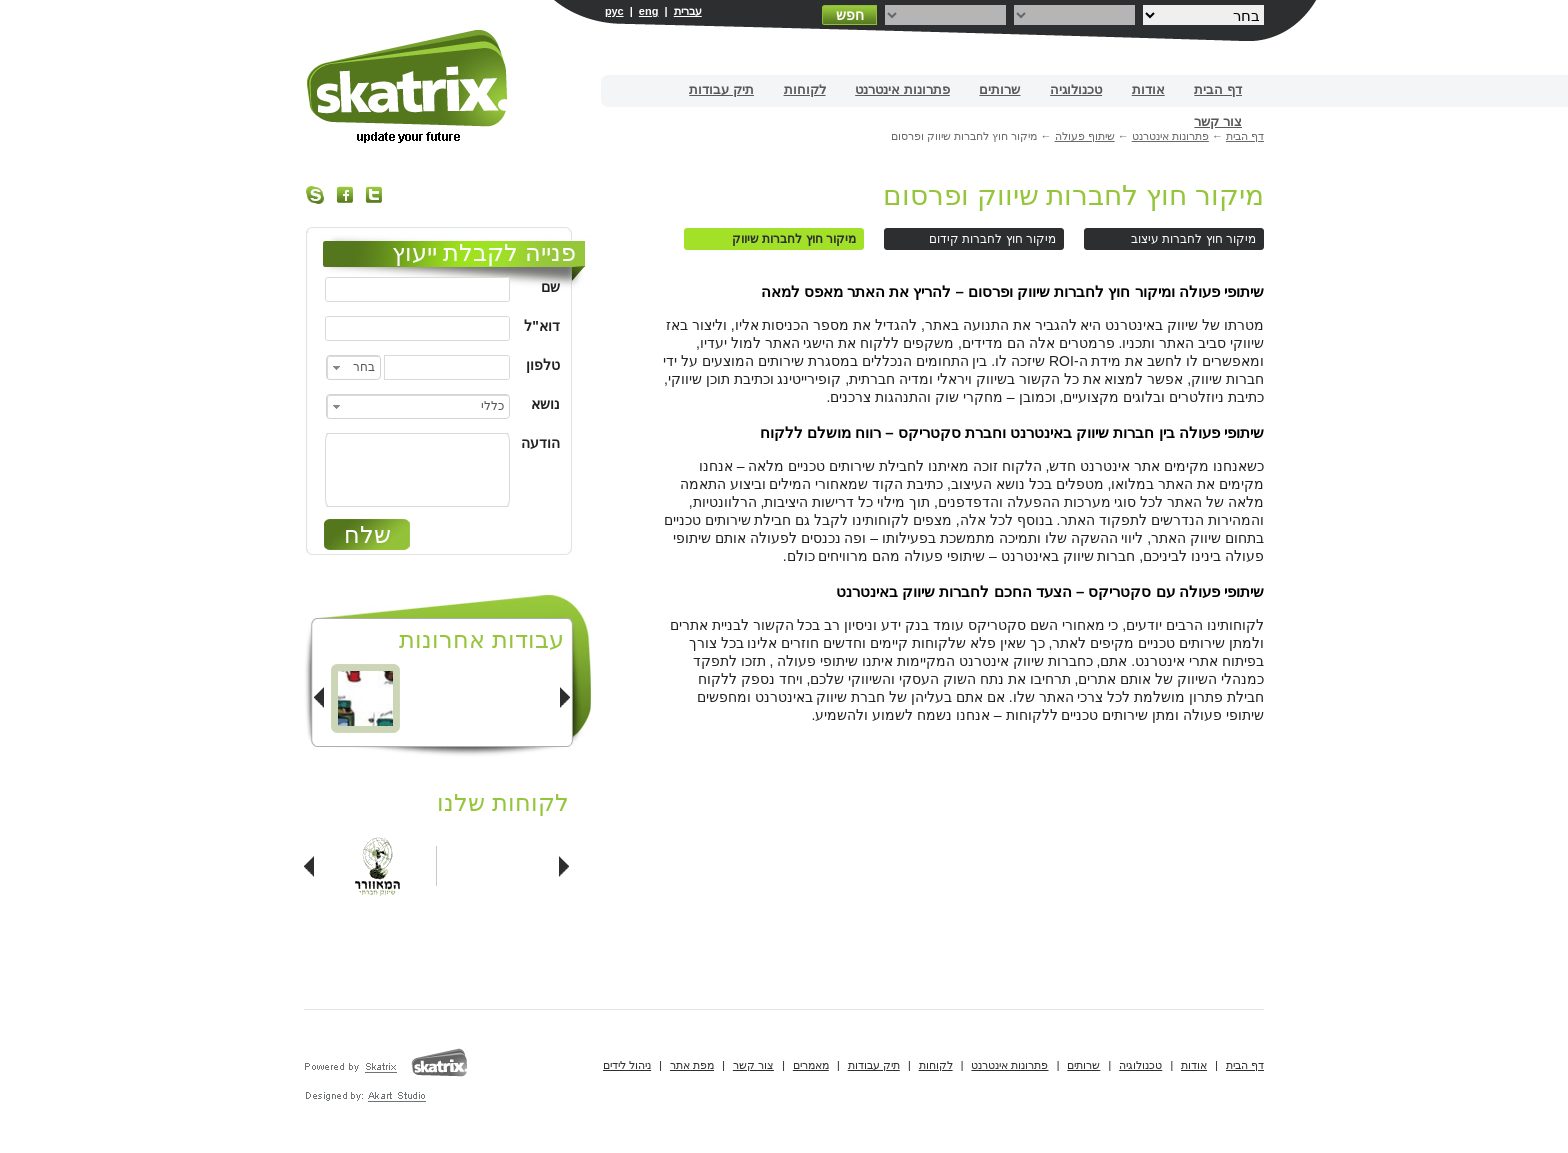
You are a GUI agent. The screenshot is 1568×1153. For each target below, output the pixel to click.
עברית (688, 11)
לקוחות (805, 89)
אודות (1148, 89)
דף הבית (1218, 89)
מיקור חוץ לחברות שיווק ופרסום (1073, 195)
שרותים (999, 89)
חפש (850, 15)
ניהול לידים (627, 1065)
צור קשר (1218, 121)
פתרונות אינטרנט (902, 89)
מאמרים (811, 1065)
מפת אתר (692, 1065)
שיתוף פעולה (1085, 136)
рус (614, 11)
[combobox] (353, 367)
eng (649, 11)
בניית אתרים (408, 86)
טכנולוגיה (1076, 89)
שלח (367, 534)
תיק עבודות (721, 89)
